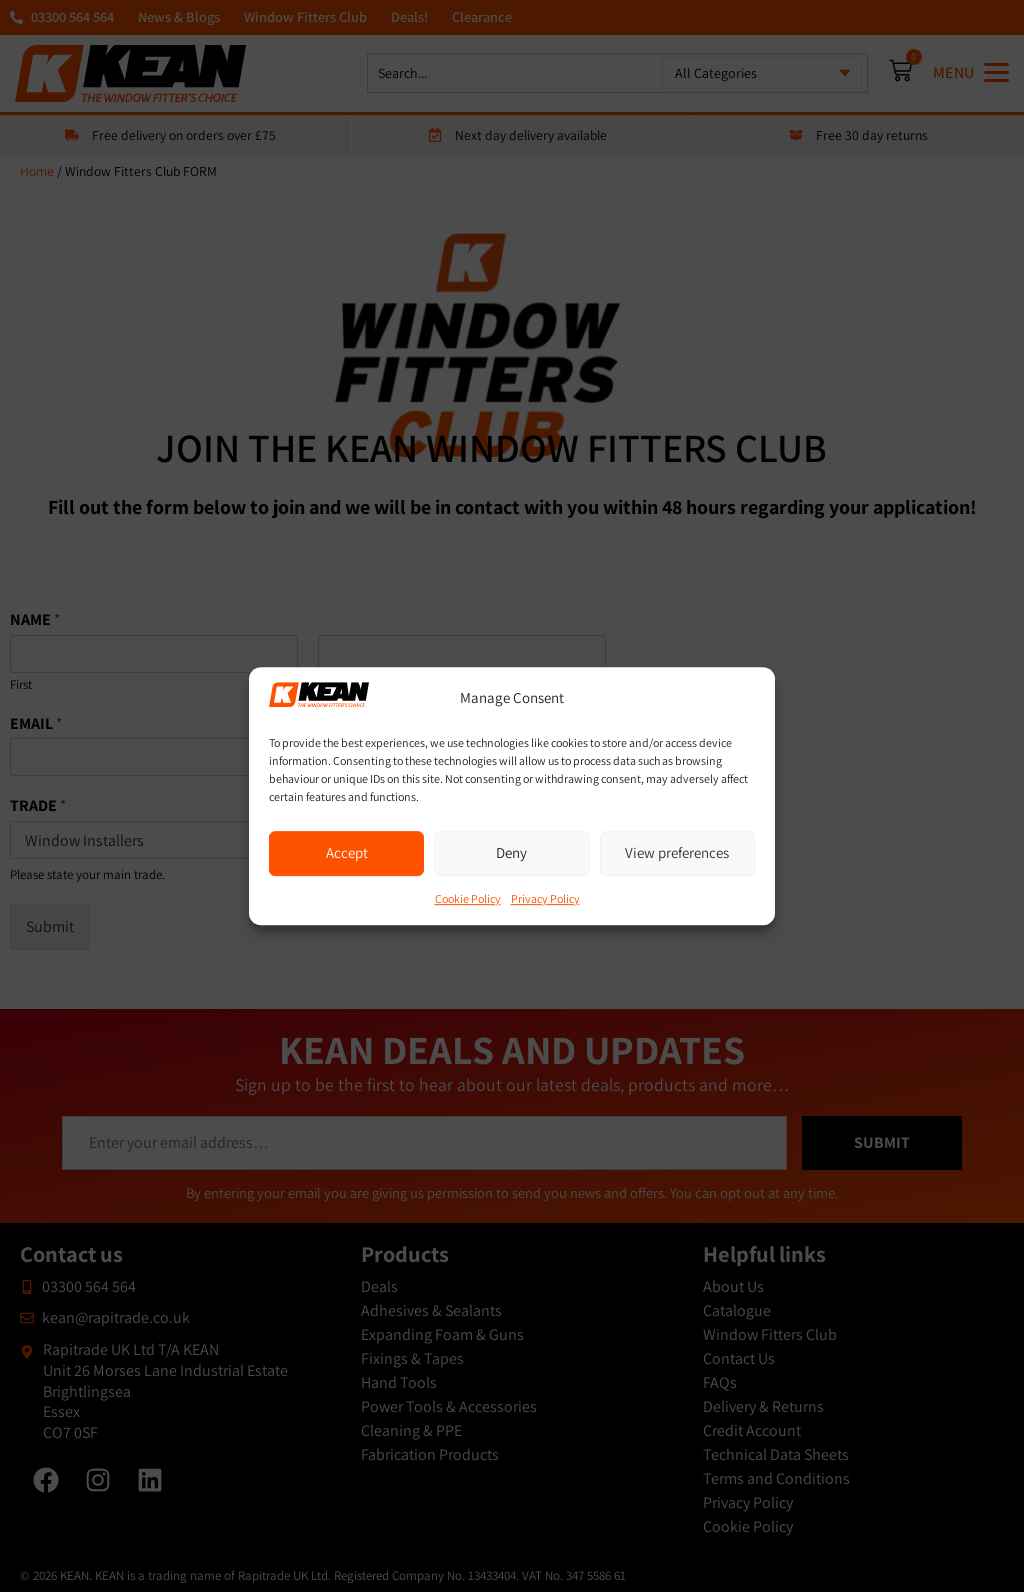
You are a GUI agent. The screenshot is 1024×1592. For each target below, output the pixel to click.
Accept (347, 852)
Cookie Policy (468, 898)
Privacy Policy (545, 898)
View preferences (677, 852)
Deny (511, 852)
